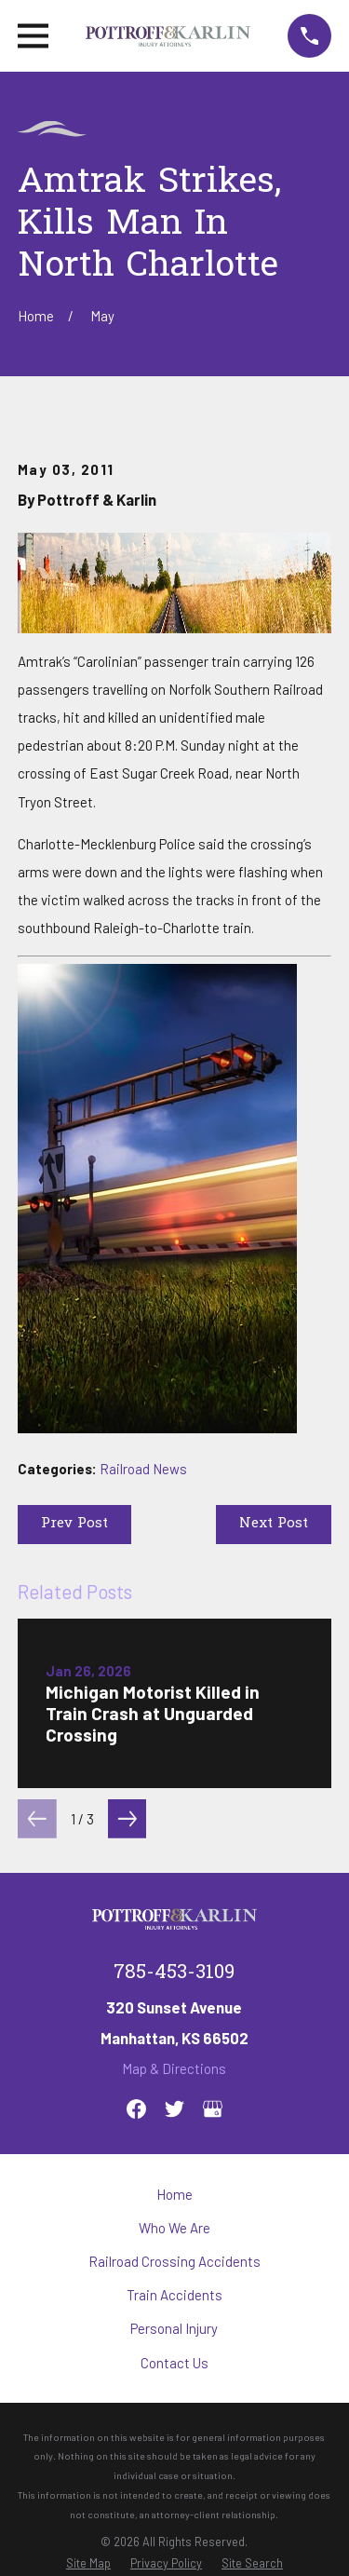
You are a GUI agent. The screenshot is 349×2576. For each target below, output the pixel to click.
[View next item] (127, 1818)
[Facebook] (136, 2109)
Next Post (273, 1523)
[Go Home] (36, 315)
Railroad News (143, 1468)
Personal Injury (174, 2328)
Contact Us (174, 2362)
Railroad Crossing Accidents (174, 2261)
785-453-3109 (174, 1973)
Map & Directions (174, 2068)
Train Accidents (174, 2294)
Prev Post (74, 1523)
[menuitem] (88, 2563)
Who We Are (174, 2227)
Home (174, 2194)
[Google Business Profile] (212, 2109)
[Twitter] (174, 2109)
